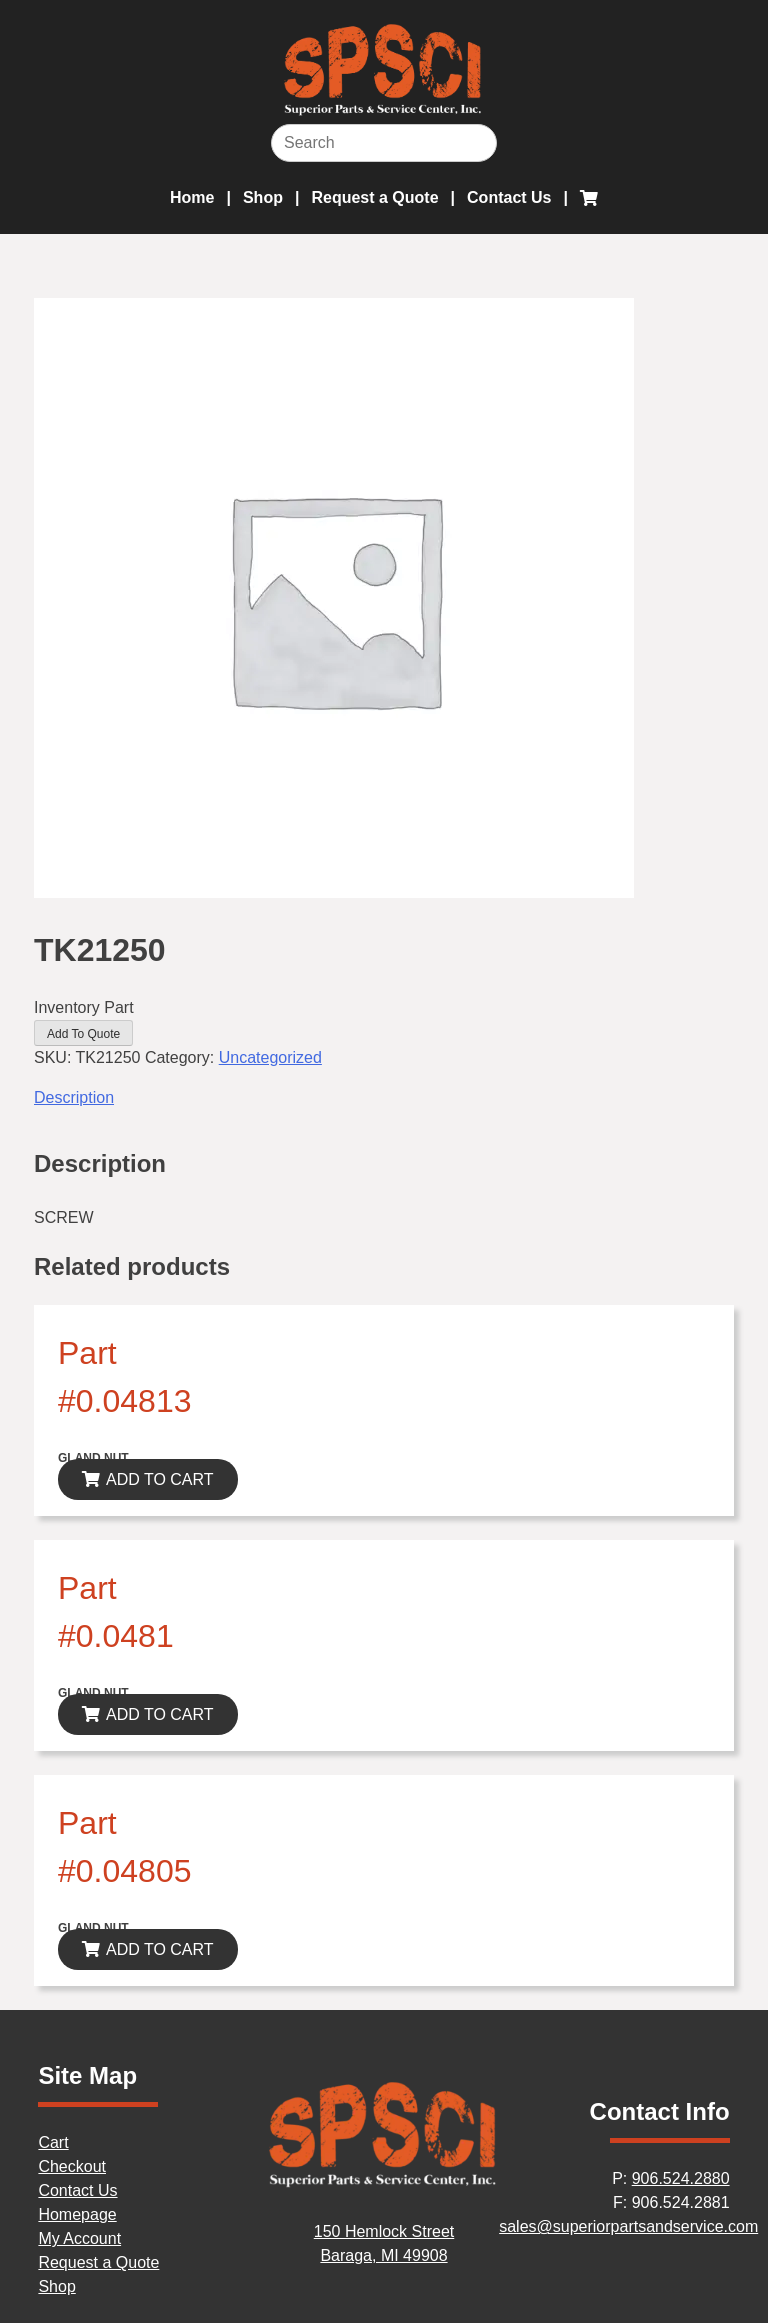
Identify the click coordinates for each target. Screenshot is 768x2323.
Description (74, 1097)
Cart (53, 2142)
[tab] (384, 1098)
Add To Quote (83, 1034)
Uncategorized (270, 1057)
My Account (79, 2238)
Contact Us (509, 197)
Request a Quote (374, 197)
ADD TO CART (160, 1479)
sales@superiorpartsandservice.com (628, 2226)
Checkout (72, 2166)
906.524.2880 (681, 2178)
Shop (263, 197)
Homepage (77, 2214)
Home (192, 197)
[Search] (384, 143)
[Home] (384, 2183)
